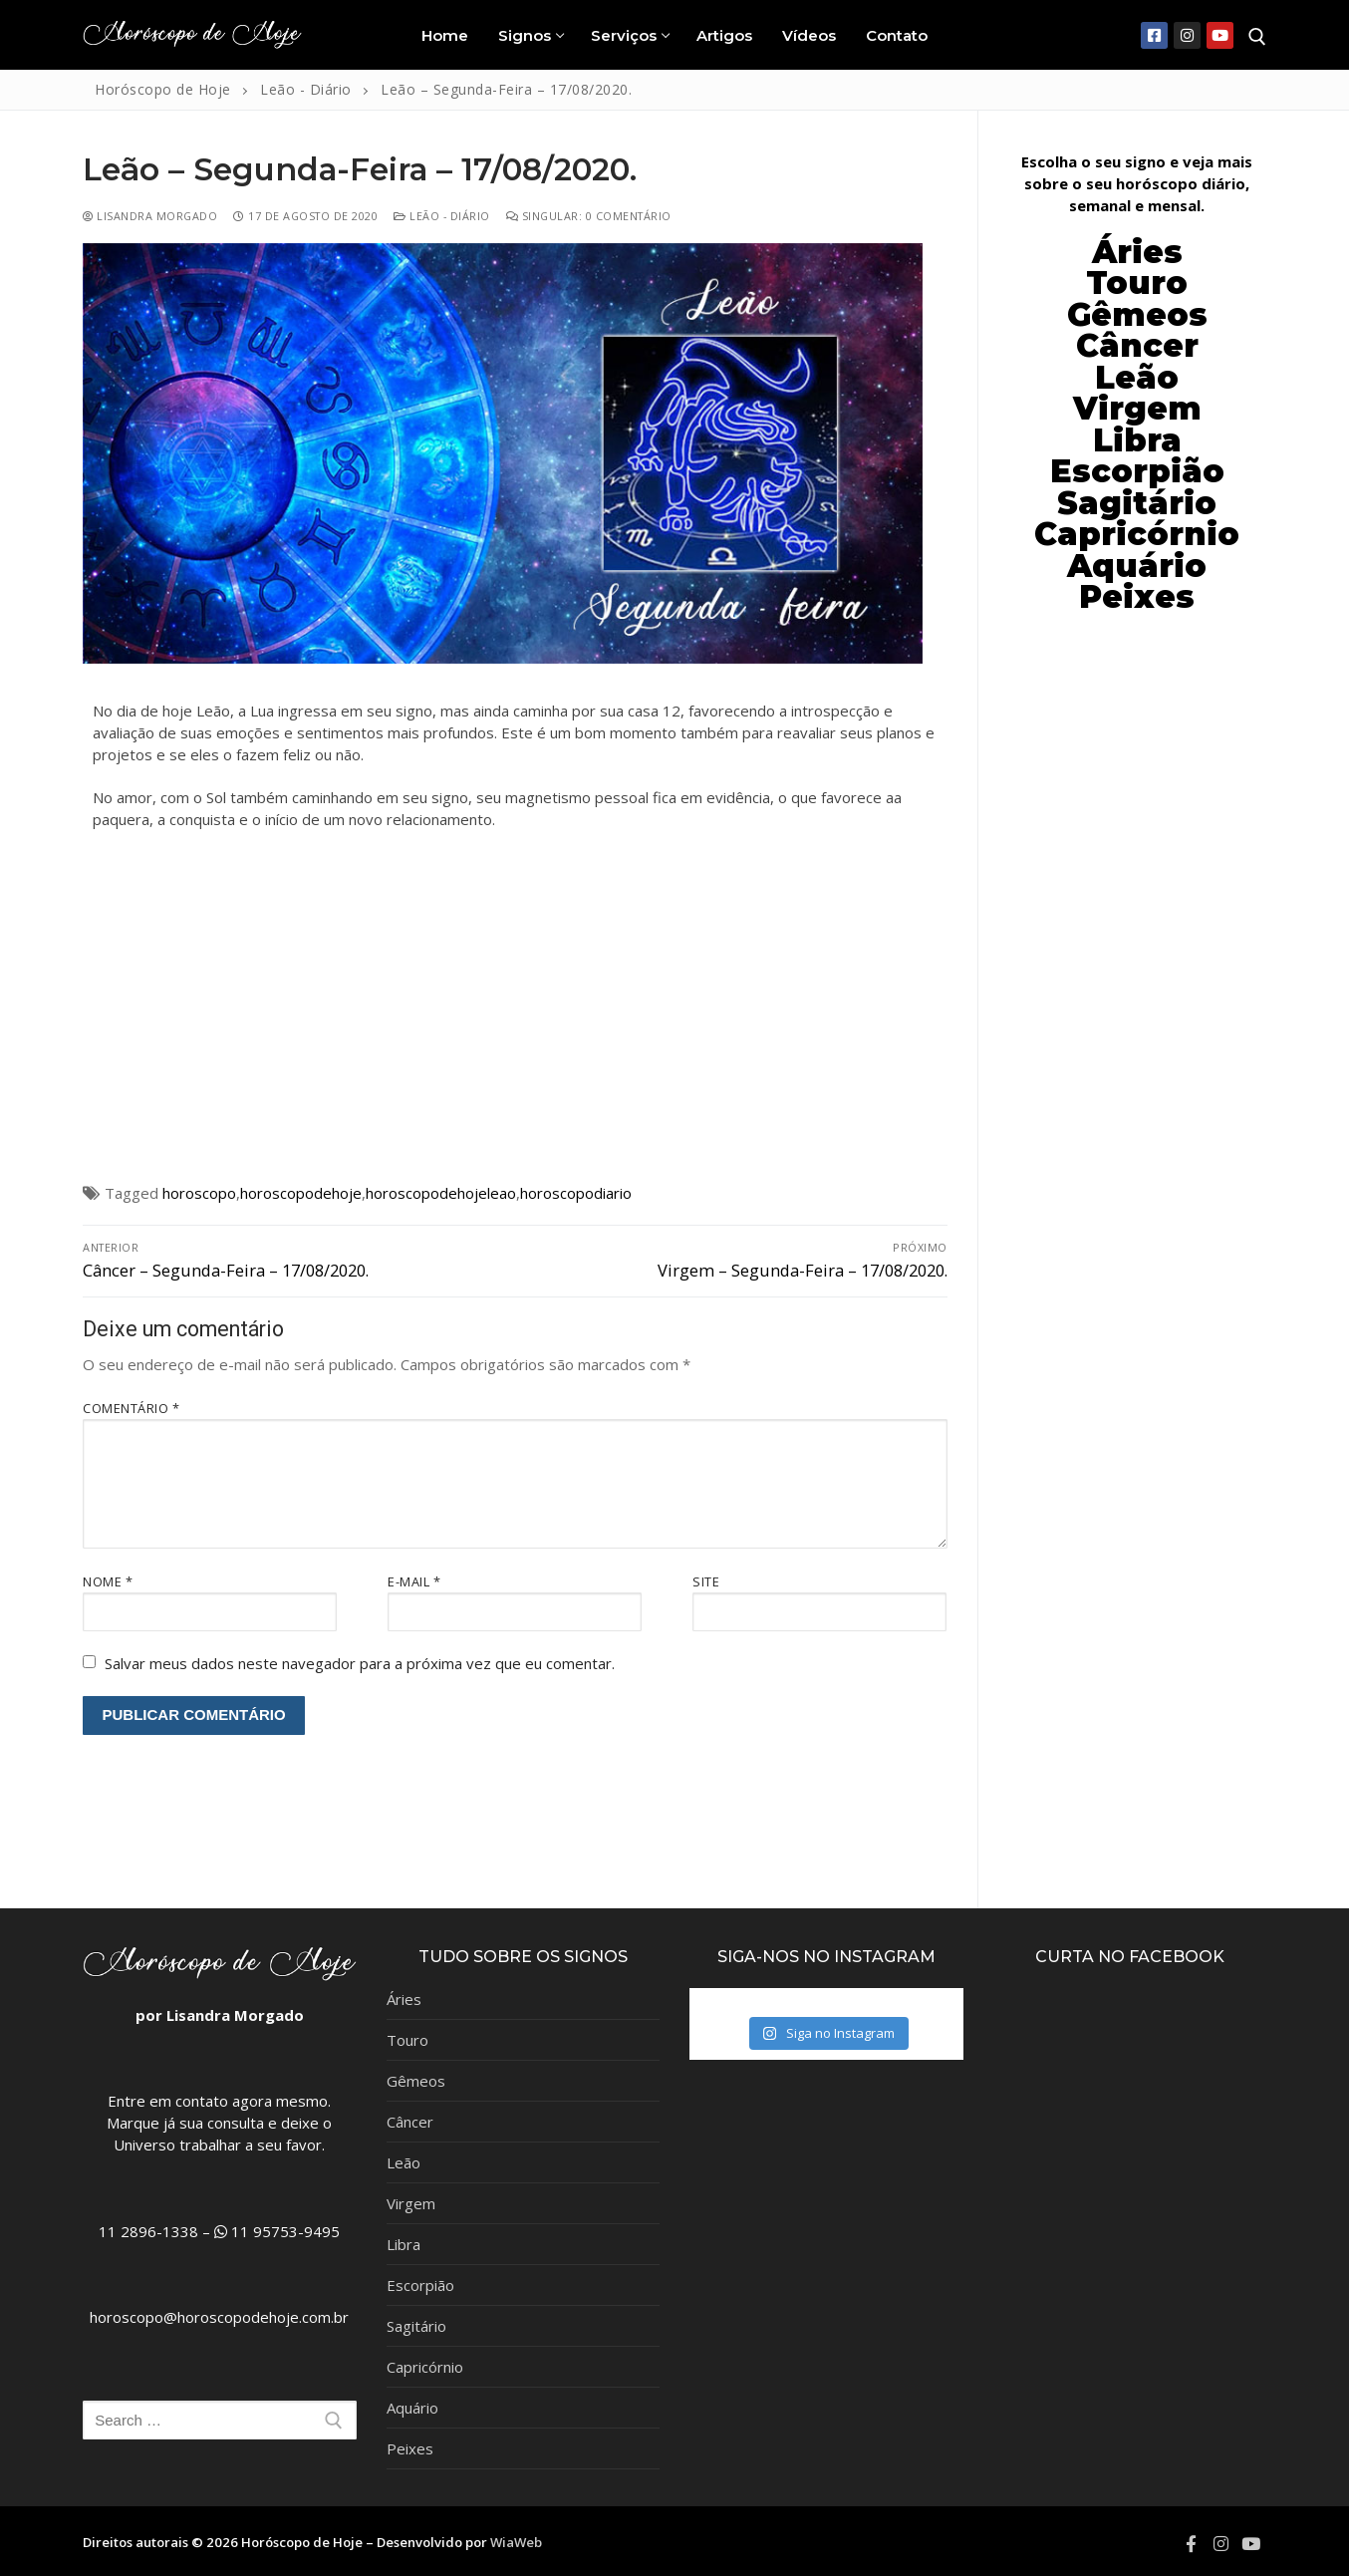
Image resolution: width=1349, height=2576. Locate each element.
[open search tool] (1257, 37)
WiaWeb (516, 2542)
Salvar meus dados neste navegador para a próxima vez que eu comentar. (360, 1663)
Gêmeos (416, 2081)
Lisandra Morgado (150, 215)
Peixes (410, 2448)
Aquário (412, 2408)
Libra (403, 2244)
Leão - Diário (442, 215)
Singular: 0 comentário (589, 215)
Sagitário (416, 2326)
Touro (407, 2040)
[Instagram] (1187, 35)
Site (705, 1581)
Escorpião (1137, 471)
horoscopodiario (576, 1193)
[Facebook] (1154, 35)
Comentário (131, 1408)
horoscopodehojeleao (441, 1193)
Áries (404, 1999)
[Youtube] (1220, 35)
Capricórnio (425, 2367)
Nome (108, 1581)
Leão (1137, 378)
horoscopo (199, 1193)
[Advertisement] (515, 1010)
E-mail (414, 1581)
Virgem (411, 2203)
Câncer (1137, 346)
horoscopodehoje (301, 1193)
